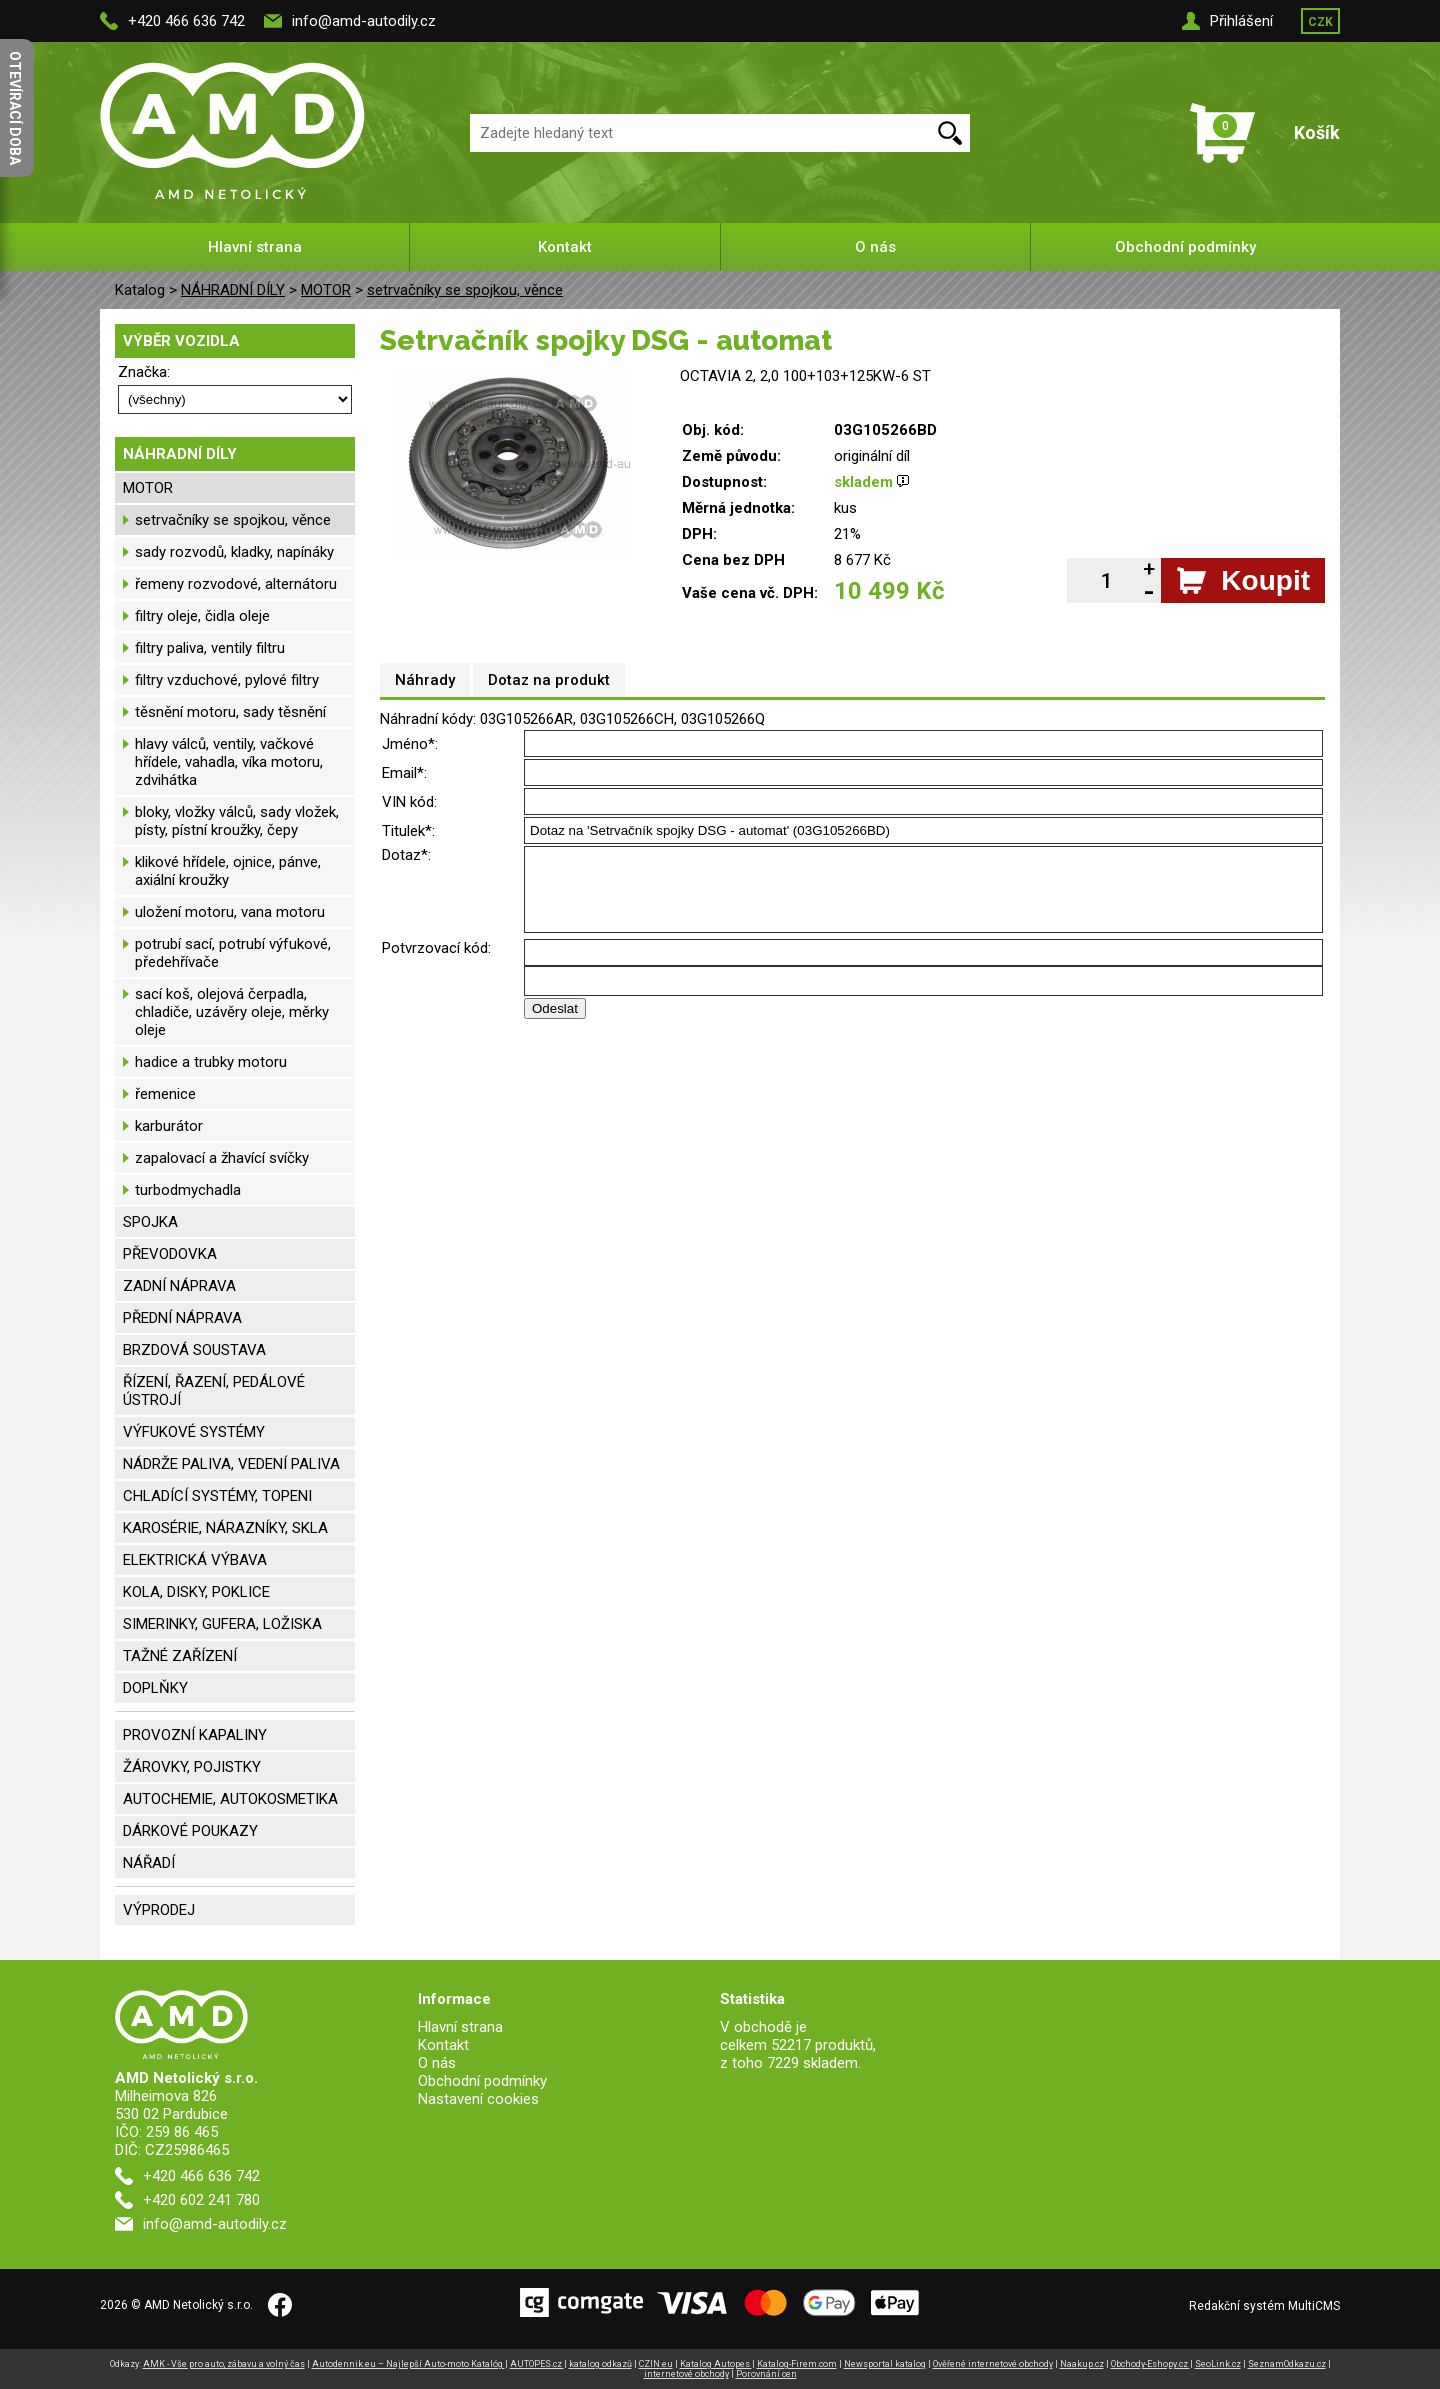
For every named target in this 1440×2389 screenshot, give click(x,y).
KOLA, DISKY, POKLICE (196, 1592)
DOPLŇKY (155, 1688)
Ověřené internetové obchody (993, 2364)
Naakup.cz (1082, 2364)
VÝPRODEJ (159, 1910)
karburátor (169, 1126)
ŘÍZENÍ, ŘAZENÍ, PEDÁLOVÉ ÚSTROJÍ (214, 1391)
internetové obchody (686, 2374)
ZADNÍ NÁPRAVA (179, 1286)
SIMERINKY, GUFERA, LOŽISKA (222, 1624)
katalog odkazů (600, 2364)
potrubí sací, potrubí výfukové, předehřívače (233, 953)
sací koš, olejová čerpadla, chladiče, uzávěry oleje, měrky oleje (232, 1012)
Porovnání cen (766, 2374)
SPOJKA (150, 1222)
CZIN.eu (656, 2364)
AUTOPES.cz (537, 2364)
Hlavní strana (255, 247)
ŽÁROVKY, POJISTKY (192, 1767)
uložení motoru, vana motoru (230, 912)
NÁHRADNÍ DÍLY (233, 290)
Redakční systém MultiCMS (1264, 2306)
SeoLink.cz (1218, 2364)
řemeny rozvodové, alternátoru (236, 584)
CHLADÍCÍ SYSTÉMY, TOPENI (217, 1496)
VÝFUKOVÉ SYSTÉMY (194, 1432)
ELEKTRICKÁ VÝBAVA (195, 1560)
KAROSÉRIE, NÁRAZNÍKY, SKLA (225, 1528)
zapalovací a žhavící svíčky (222, 1158)
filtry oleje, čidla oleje (202, 616)
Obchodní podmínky (1185, 247)
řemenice (165, 1094)
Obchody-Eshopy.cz (1150, 2364)
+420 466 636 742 (186, 21)
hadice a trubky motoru (211, 1062)
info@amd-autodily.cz (364, 21)
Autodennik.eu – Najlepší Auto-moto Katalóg (408, 2364)
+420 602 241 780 (201, 2200)
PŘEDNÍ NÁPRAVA (182, 1318)
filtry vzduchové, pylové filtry (227, 680)
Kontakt (565, 247)
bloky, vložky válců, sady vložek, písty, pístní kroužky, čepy (237, 821)
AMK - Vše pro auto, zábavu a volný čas (224, 2364)
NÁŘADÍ (149, 1863)
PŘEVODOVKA (170, 1254)
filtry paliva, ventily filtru (210, 648)
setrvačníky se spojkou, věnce (465, 290)
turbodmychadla (188, 1190)
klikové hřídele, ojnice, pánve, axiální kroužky (228, 871)
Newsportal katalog (885, 2364)
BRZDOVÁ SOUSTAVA (194, 1350)
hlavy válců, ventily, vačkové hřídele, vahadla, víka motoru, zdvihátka (229, 762)
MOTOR (326, 290)
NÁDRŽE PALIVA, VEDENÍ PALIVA (231, 1464)
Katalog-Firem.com (797, 2364)
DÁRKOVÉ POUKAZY (190, 1831)
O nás (875, 247)
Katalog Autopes (716, 2364)
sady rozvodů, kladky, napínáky (234, 552)
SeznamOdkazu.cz (1287, 2364)
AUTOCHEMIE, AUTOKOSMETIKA (230, 1799)
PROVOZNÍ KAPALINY (195, 1735)
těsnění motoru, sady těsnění (230, 712)
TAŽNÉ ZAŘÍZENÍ (180, 1656)
